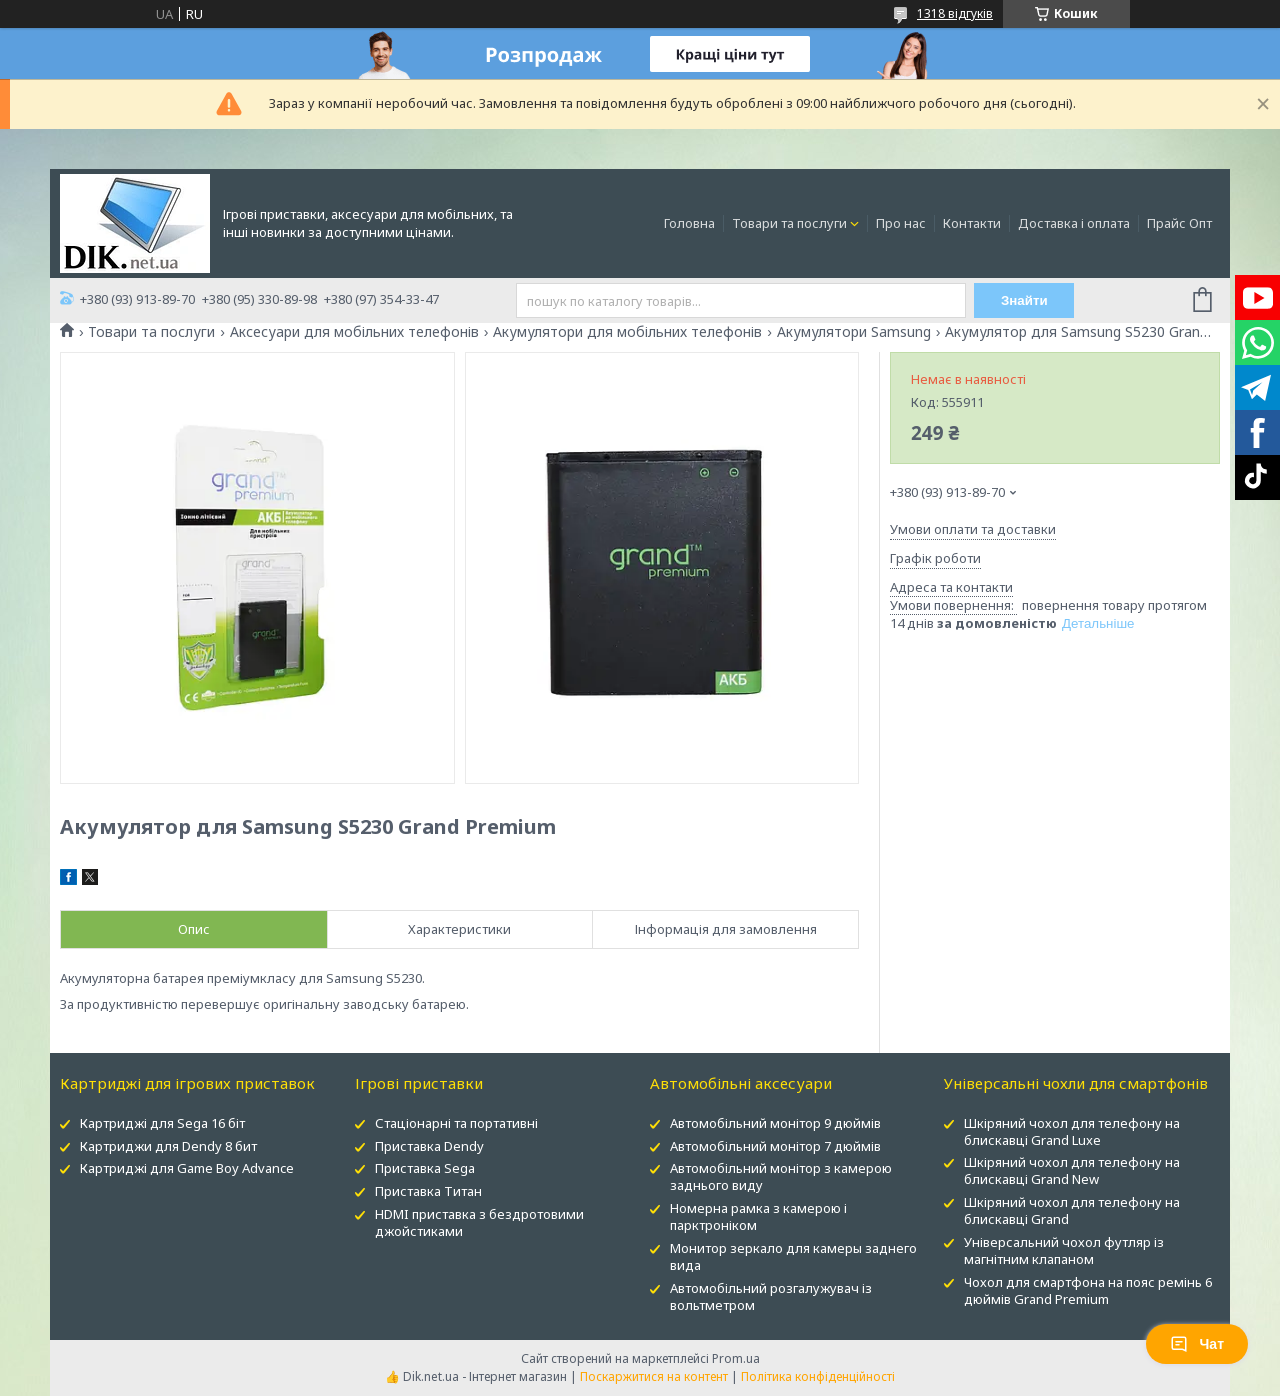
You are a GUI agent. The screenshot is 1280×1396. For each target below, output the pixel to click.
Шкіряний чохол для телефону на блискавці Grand (1072, 1210)
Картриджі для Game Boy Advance (187, 1168)
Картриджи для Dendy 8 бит (168, 1146)
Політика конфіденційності (818, 1376)
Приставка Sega (425, 1168)
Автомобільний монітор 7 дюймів (775, 1146)
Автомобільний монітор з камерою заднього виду (781, 1176)
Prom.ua (736, 1358)
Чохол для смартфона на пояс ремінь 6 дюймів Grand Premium (1088, 1290)
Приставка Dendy (429, 1146)
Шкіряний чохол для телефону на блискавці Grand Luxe (1072, 1131)
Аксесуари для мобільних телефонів (354, 332)
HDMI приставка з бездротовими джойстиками (479, 1222)
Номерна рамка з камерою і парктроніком (758, 1216)
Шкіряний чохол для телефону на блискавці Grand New (1072, 1170)
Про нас (901, 223)
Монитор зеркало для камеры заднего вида (793, 1256)
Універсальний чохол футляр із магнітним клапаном (1064, 1250)
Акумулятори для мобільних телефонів (627, 332)
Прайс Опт (1179, 223)
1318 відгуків (955, 13)
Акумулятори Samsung (854, 332)
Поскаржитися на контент (654, 1376)
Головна (689, 223)
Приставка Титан (428, 1191)
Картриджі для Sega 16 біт (162, 1123)
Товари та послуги (789, 223)
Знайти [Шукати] (1024, 300)
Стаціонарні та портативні (456, 1123)
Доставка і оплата (1074, 223)
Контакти (972, 223)
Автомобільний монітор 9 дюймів (775, 1123)
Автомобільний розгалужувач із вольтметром (771, 1296)
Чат (1197, 1344)
